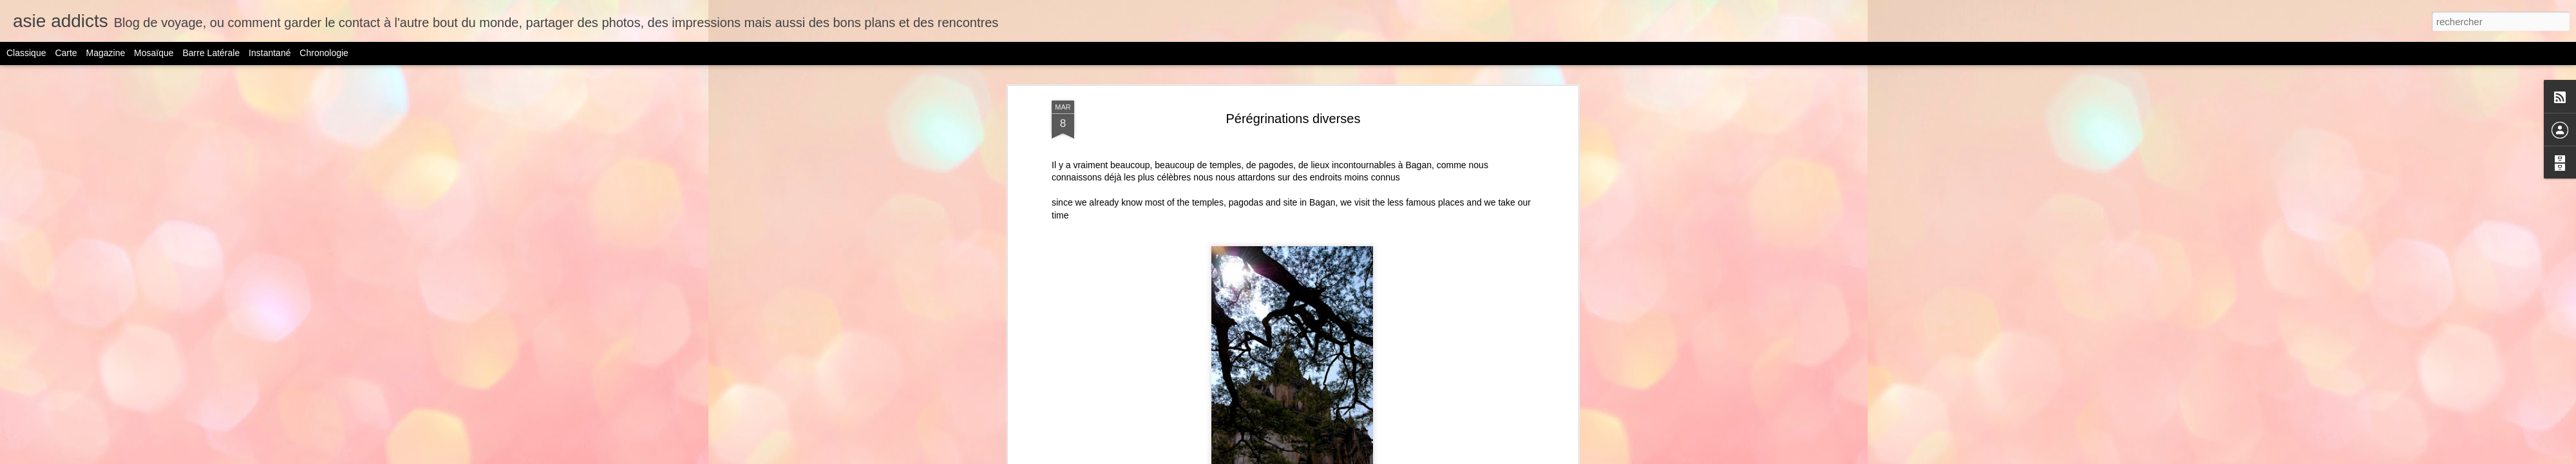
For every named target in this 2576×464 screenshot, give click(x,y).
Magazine (106, 53)
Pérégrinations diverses (1293, 118)
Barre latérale (211, 53)
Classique (26, 53)
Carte (66, 53)
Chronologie (323, 53)
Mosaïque (153, 53)
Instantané (269, 53)
